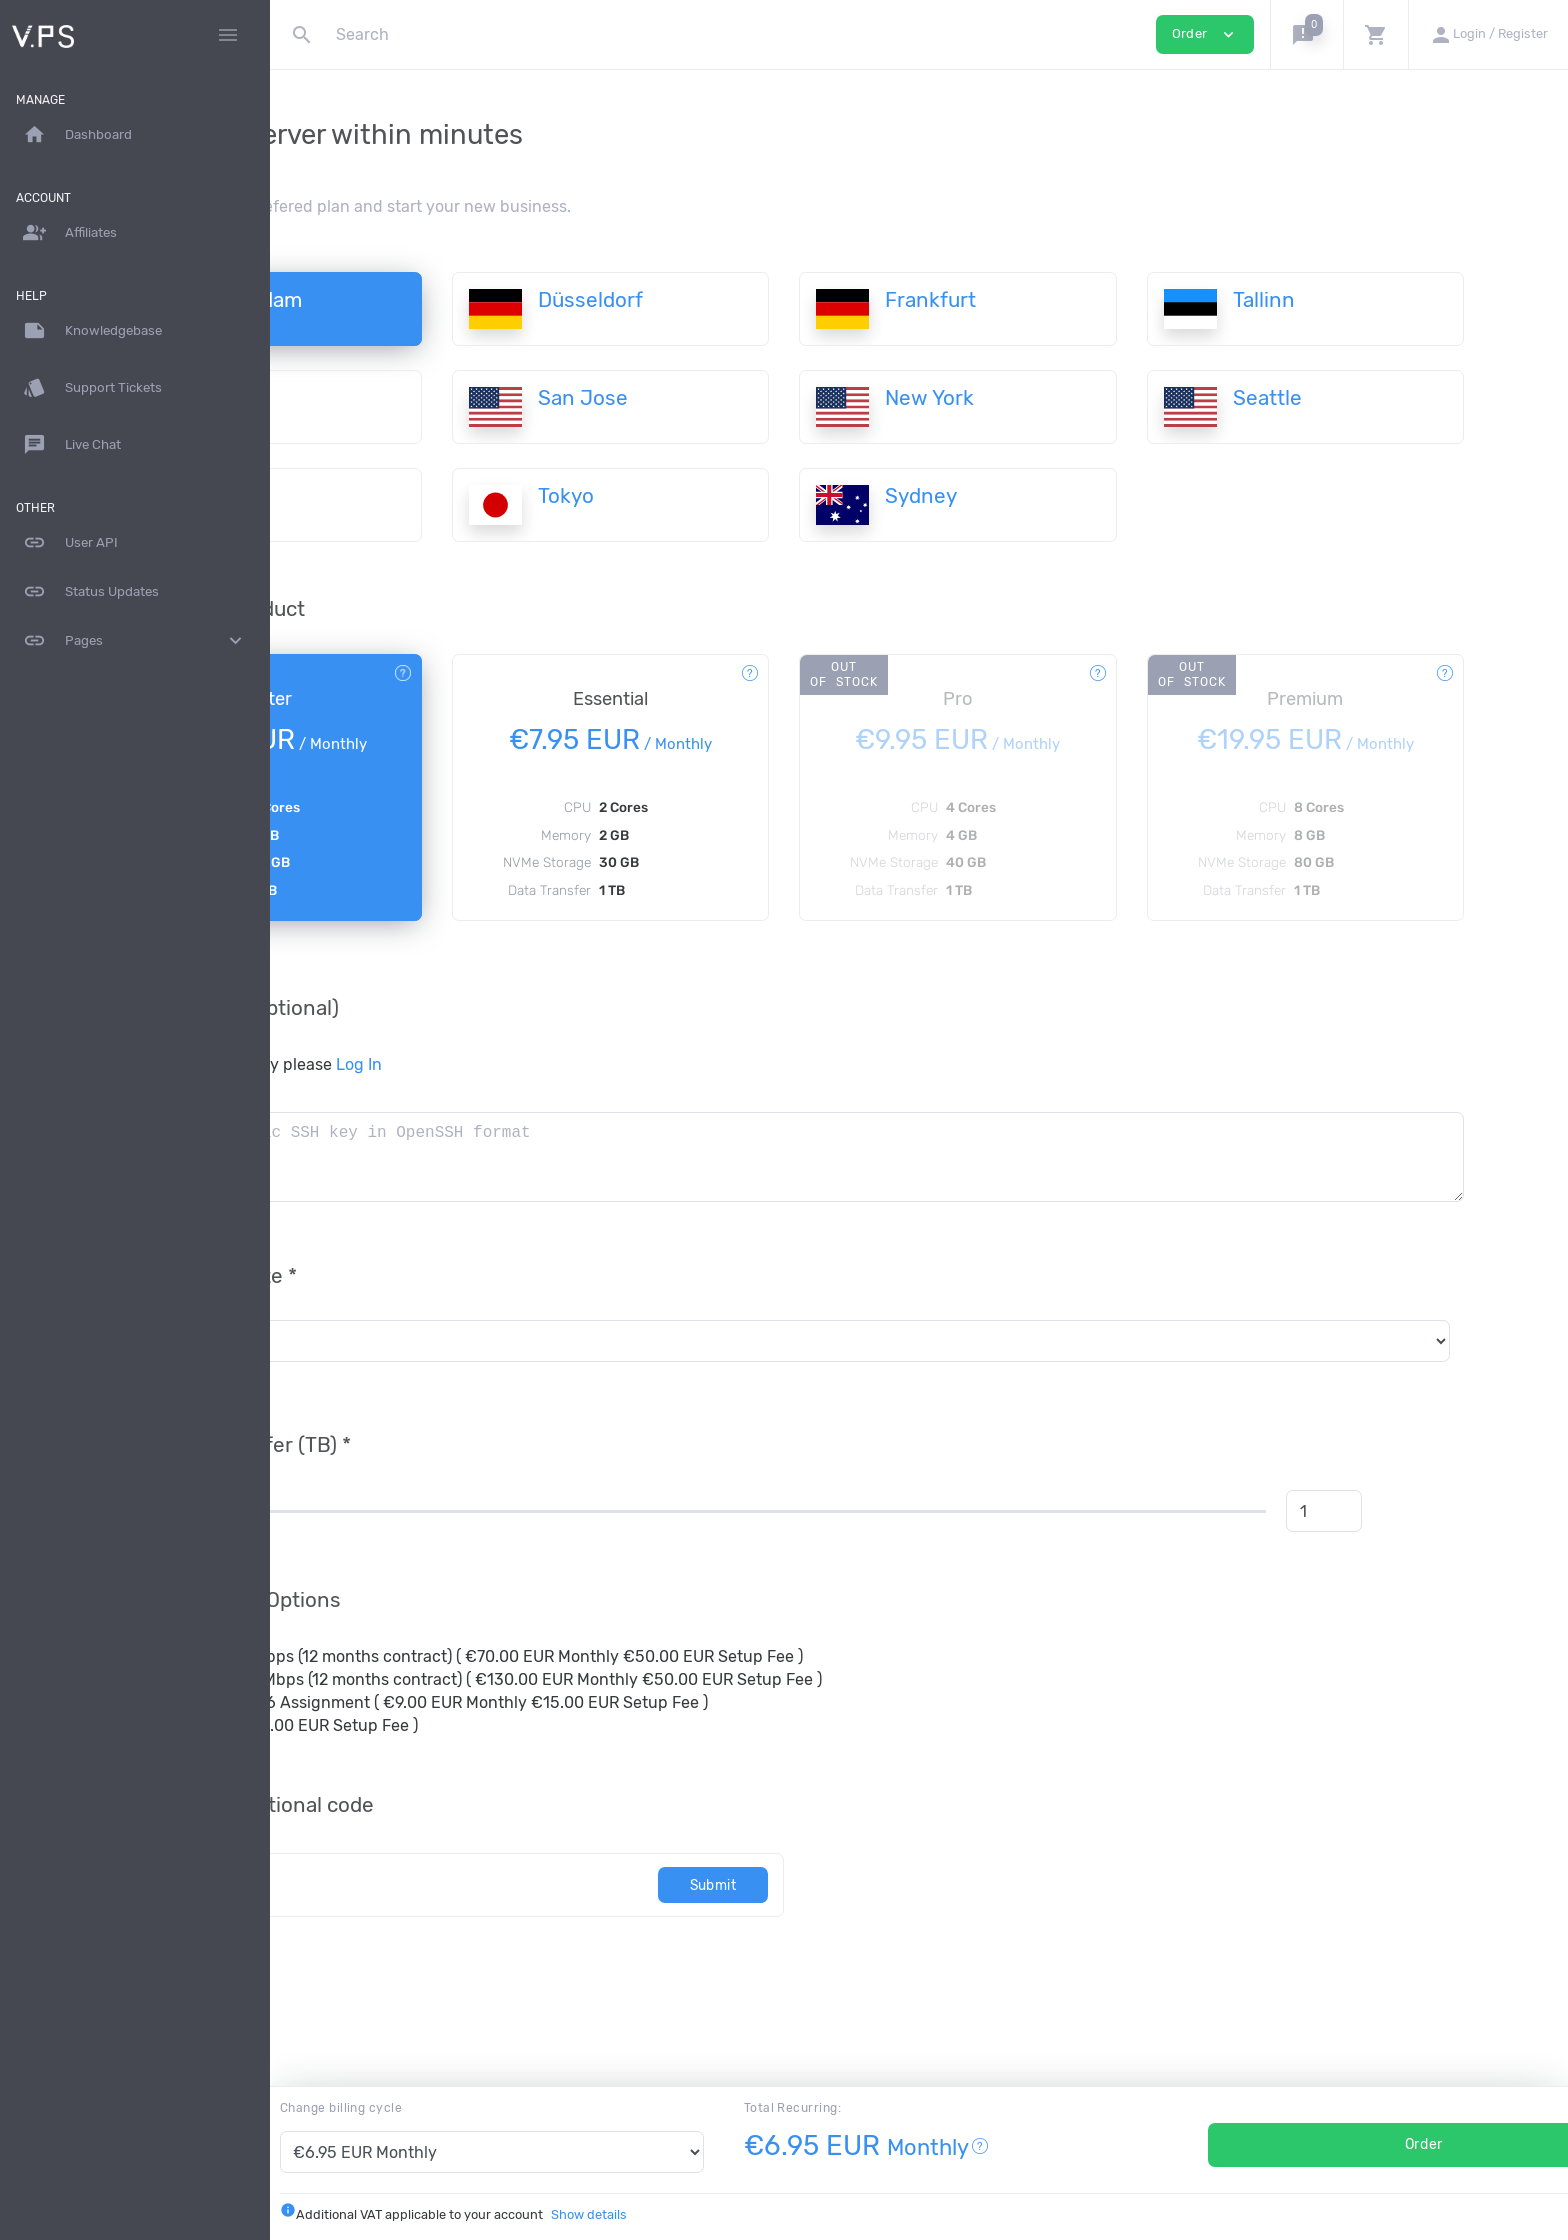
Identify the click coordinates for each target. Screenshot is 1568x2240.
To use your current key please (429, 1064)
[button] (1306, 34)
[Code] (549, 1884)
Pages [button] (135, 641)
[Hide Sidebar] (228, 35)
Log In (545, 1064)
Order (1357, 2144)
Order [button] (1205, 34)
